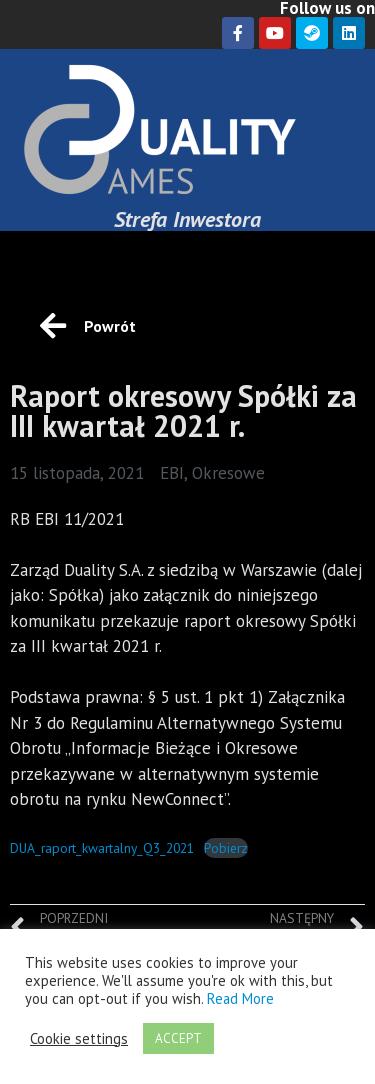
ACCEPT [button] (178, 1038)
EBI (172, 473)
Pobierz (226, 848)
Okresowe (228, 473)
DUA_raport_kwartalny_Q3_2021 (102, 848)
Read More (240, 998)
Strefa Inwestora (187, 219)
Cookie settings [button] (79, 1039)
